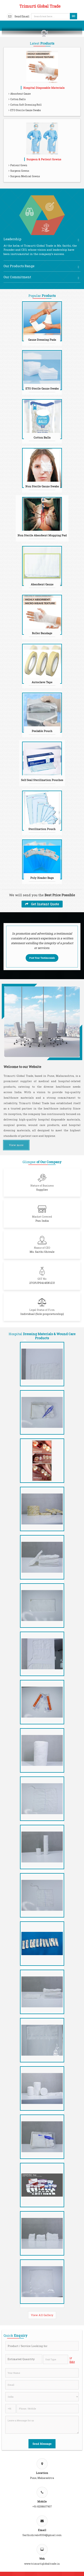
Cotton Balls (17, 99)
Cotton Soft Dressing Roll (25, 105)
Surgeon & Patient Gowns (44, 159)
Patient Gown (17, 165)
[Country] (42, 2396)
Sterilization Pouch (42, 829)
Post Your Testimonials (42, 957)
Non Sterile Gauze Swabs (42, 486)
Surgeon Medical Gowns (24, 176)
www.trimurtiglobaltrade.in (42, 2563)
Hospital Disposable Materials (44, 87)
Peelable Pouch (42, 731)
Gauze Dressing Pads (42, 339)
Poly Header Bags (42, 878)
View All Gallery (42, 2315)
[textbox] (55, 2359)
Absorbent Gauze (19, 94)
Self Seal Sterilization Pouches (42, 780)
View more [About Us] (16, 1145)
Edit (72, 2360)
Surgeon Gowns (18, 171)
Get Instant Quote (42, 904)
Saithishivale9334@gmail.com (42, 2535)
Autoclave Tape (42, 682)
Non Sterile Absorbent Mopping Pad (42, 535)
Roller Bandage (42, 633)
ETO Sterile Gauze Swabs (24, 110)
